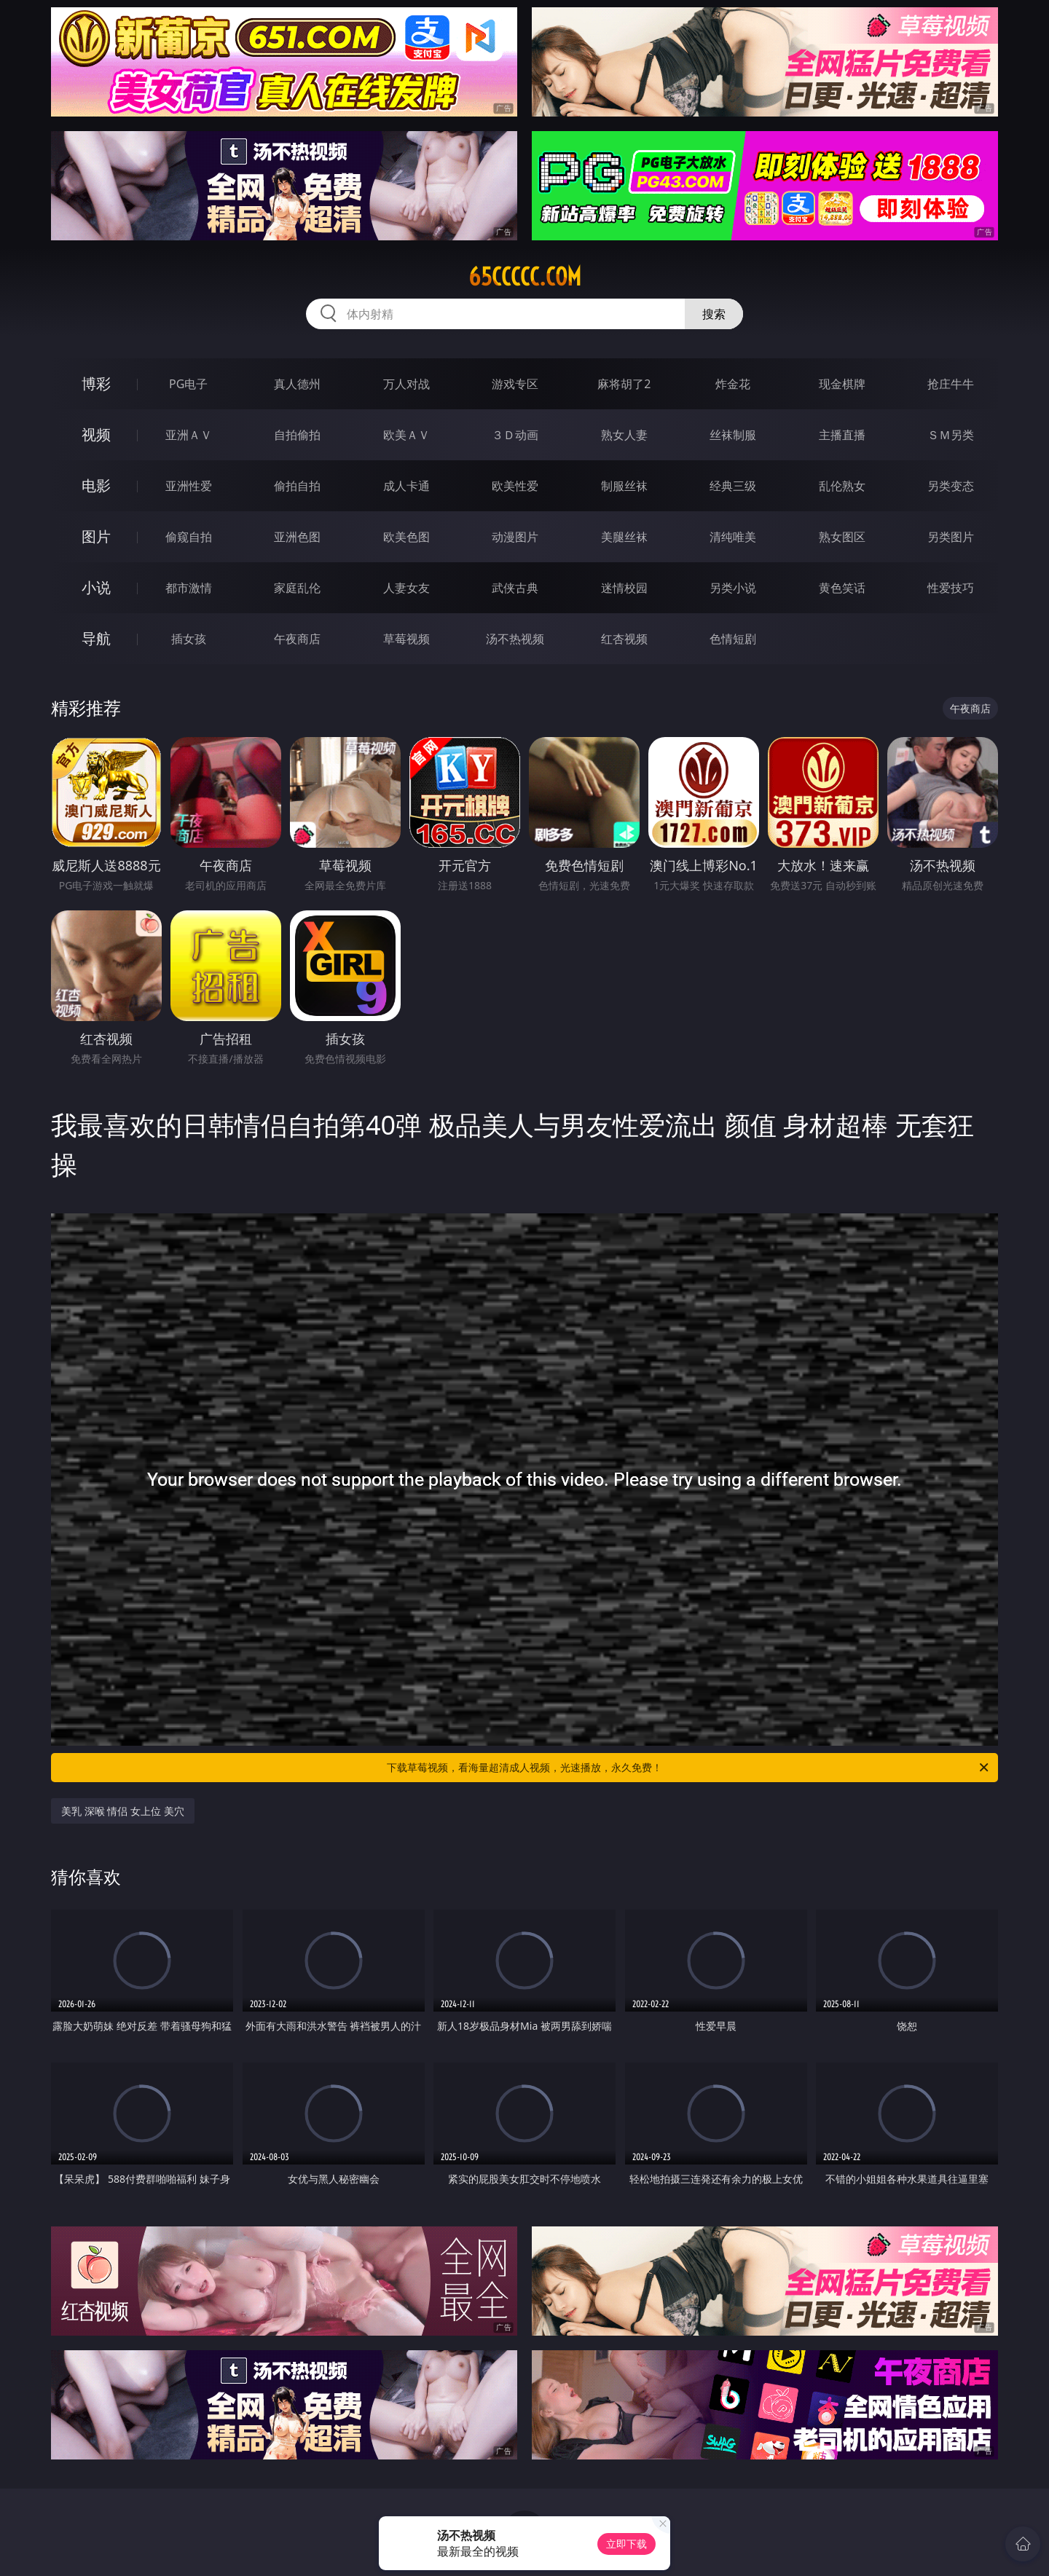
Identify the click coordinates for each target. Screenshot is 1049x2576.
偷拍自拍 (297, 486)
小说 (96, 587)
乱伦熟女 (842, 486)
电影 (96, 485)
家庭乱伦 (297, 588)
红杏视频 (624, 639)
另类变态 (950, 486)
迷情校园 (624, 588)
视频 (96, 434)
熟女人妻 (624, 435)
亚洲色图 (297, 537)
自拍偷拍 (297, 435)
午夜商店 (297, 639)
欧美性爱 (515, 486)
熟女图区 (842, 537)
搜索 (714, 314)
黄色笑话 (842, 588)
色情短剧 (733, 639)
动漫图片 (515, 537)
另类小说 (733, 588)
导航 (96, 638)
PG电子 (188, 384)
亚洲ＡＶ (188, 435)
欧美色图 (406, 537)
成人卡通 (406, 486)
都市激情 (188, 588)
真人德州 (297, 384)
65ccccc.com (524, 276)
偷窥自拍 (188, 537)
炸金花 (732, 384)
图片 (96, 536)
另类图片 (950, 537)
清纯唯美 (733, 537)
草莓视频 (406, 639)
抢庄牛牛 (950, 384)
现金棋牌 (842, 384)
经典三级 (733, 486)
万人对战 (406, 384)
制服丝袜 (624, 486)
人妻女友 (406, 588)
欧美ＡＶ (406, 435)
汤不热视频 (515, 639)
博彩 (96, 383)
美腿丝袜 (624, 537)
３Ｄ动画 (515, 435)
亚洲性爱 (188, 486)
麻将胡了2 (624, 384)
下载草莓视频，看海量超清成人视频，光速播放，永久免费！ (689, 1767)
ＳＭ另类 (950, 435)
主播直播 (842, 435)
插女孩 (188, 639)
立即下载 (626, 2544)
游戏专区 (515, 384)
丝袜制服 (733, 435)
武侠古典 (515, 588)
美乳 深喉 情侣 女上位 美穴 (122, 1811)
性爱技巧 (950, 588)
